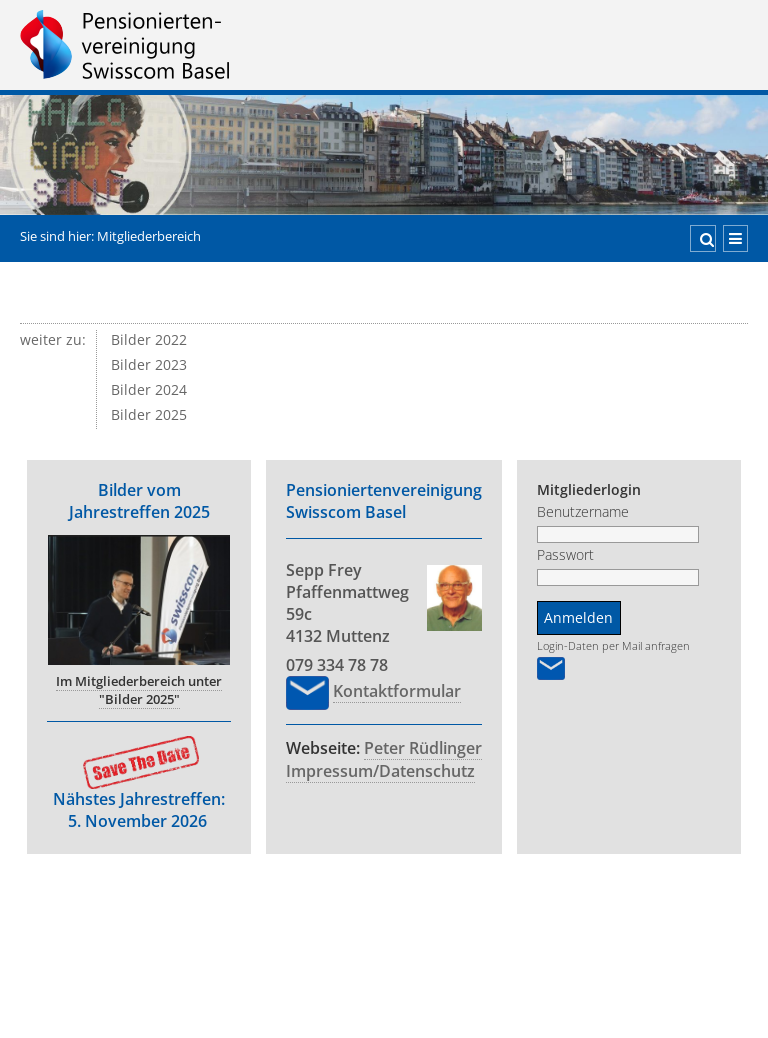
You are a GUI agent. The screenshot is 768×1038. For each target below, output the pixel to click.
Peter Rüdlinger (402, 748)
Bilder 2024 (149, 390)
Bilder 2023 (149, 365)
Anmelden (557, 618)
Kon (327, 691)
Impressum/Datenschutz (359, 771)
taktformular (391, 691)
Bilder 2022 (149, 340)
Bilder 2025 (149, 415)
